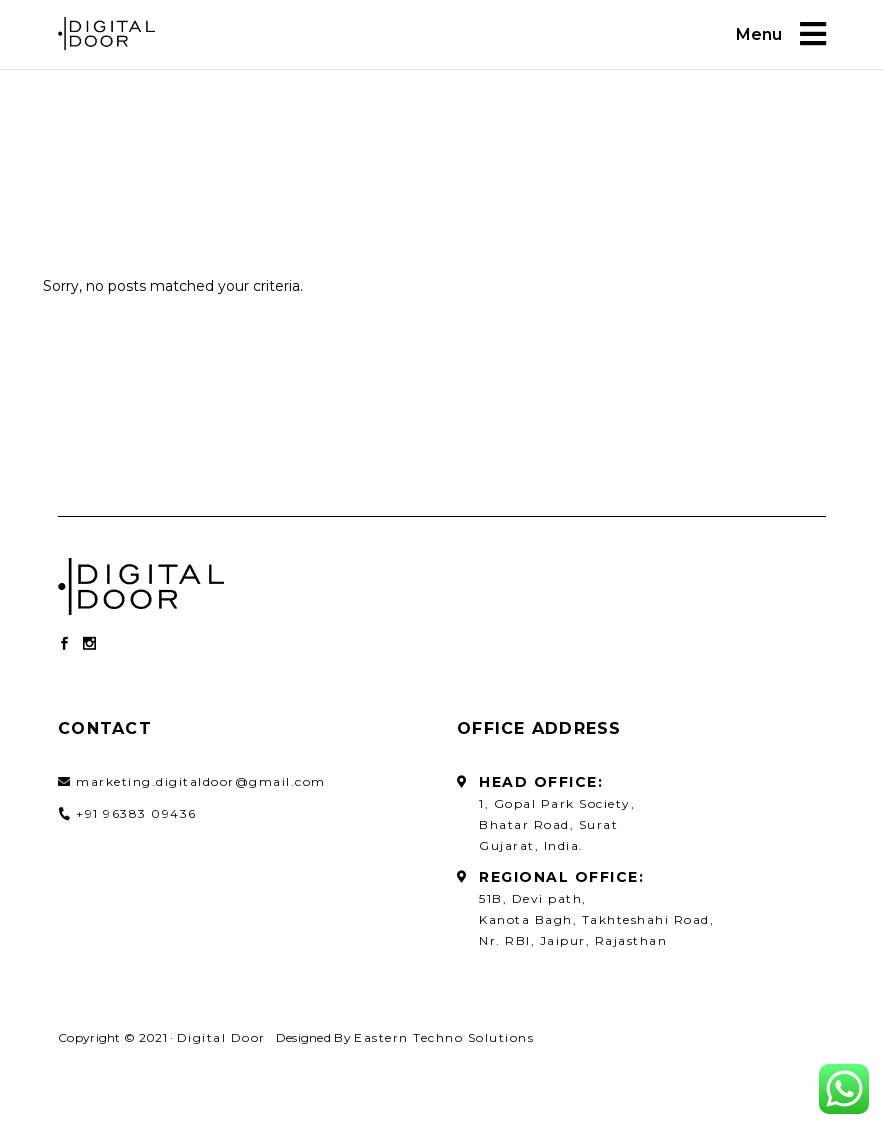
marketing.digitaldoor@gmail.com (201, 781)
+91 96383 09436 (136, 813)
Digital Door (221, 1037)
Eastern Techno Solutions (444, 1037)
